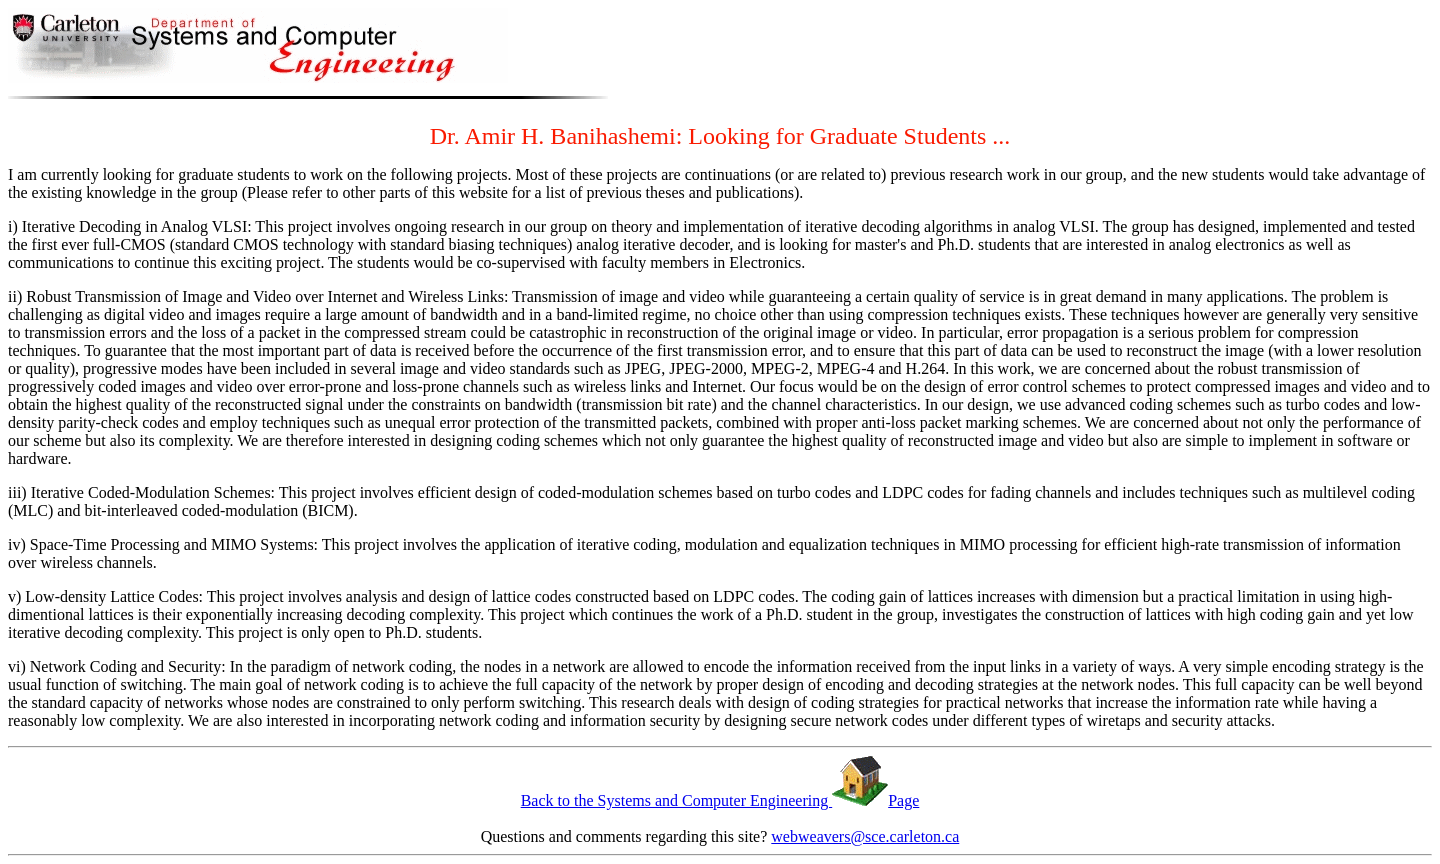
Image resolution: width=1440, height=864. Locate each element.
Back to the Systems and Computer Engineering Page (720, 800)
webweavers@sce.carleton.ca (865, 836)
